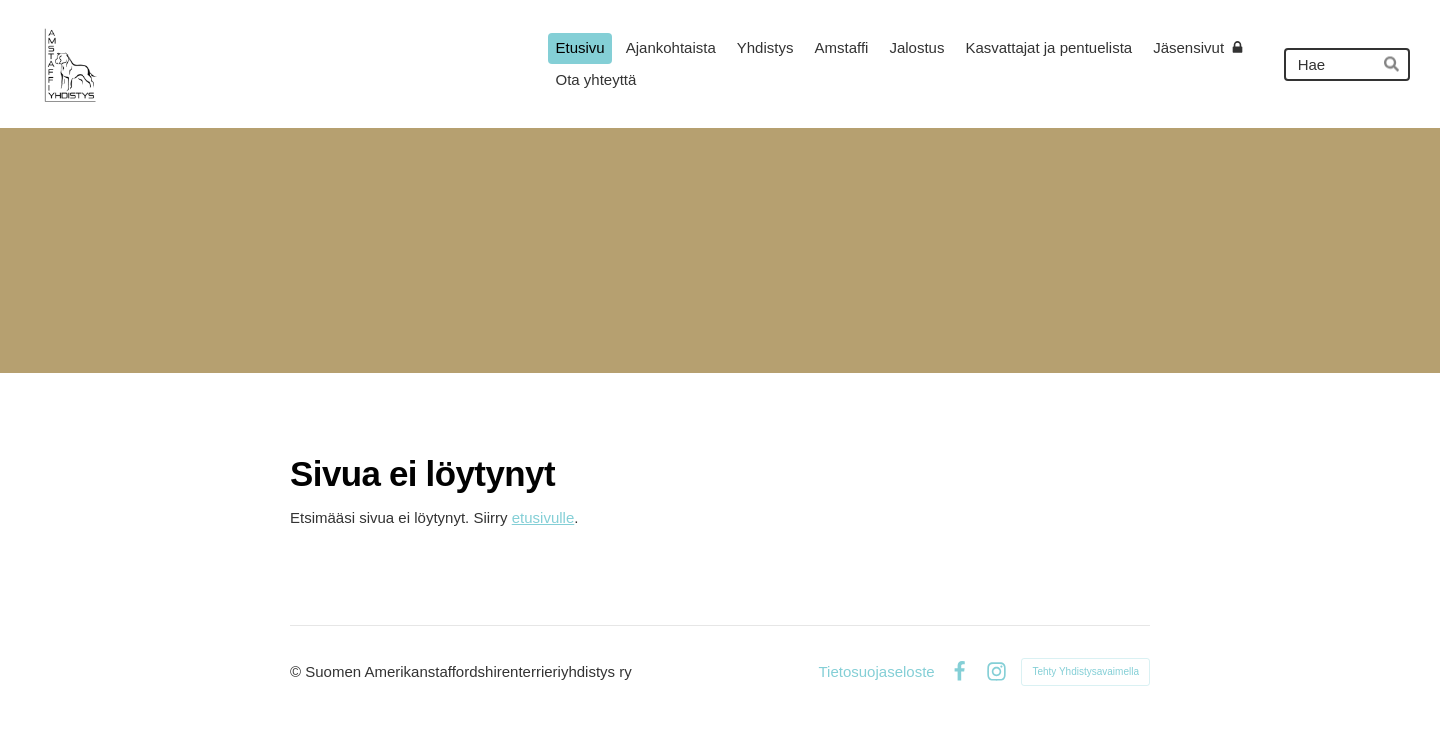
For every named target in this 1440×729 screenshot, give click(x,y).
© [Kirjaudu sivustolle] (297, 671)
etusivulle (543, 517)
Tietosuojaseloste (876, 671)
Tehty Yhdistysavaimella (1085, 671)
